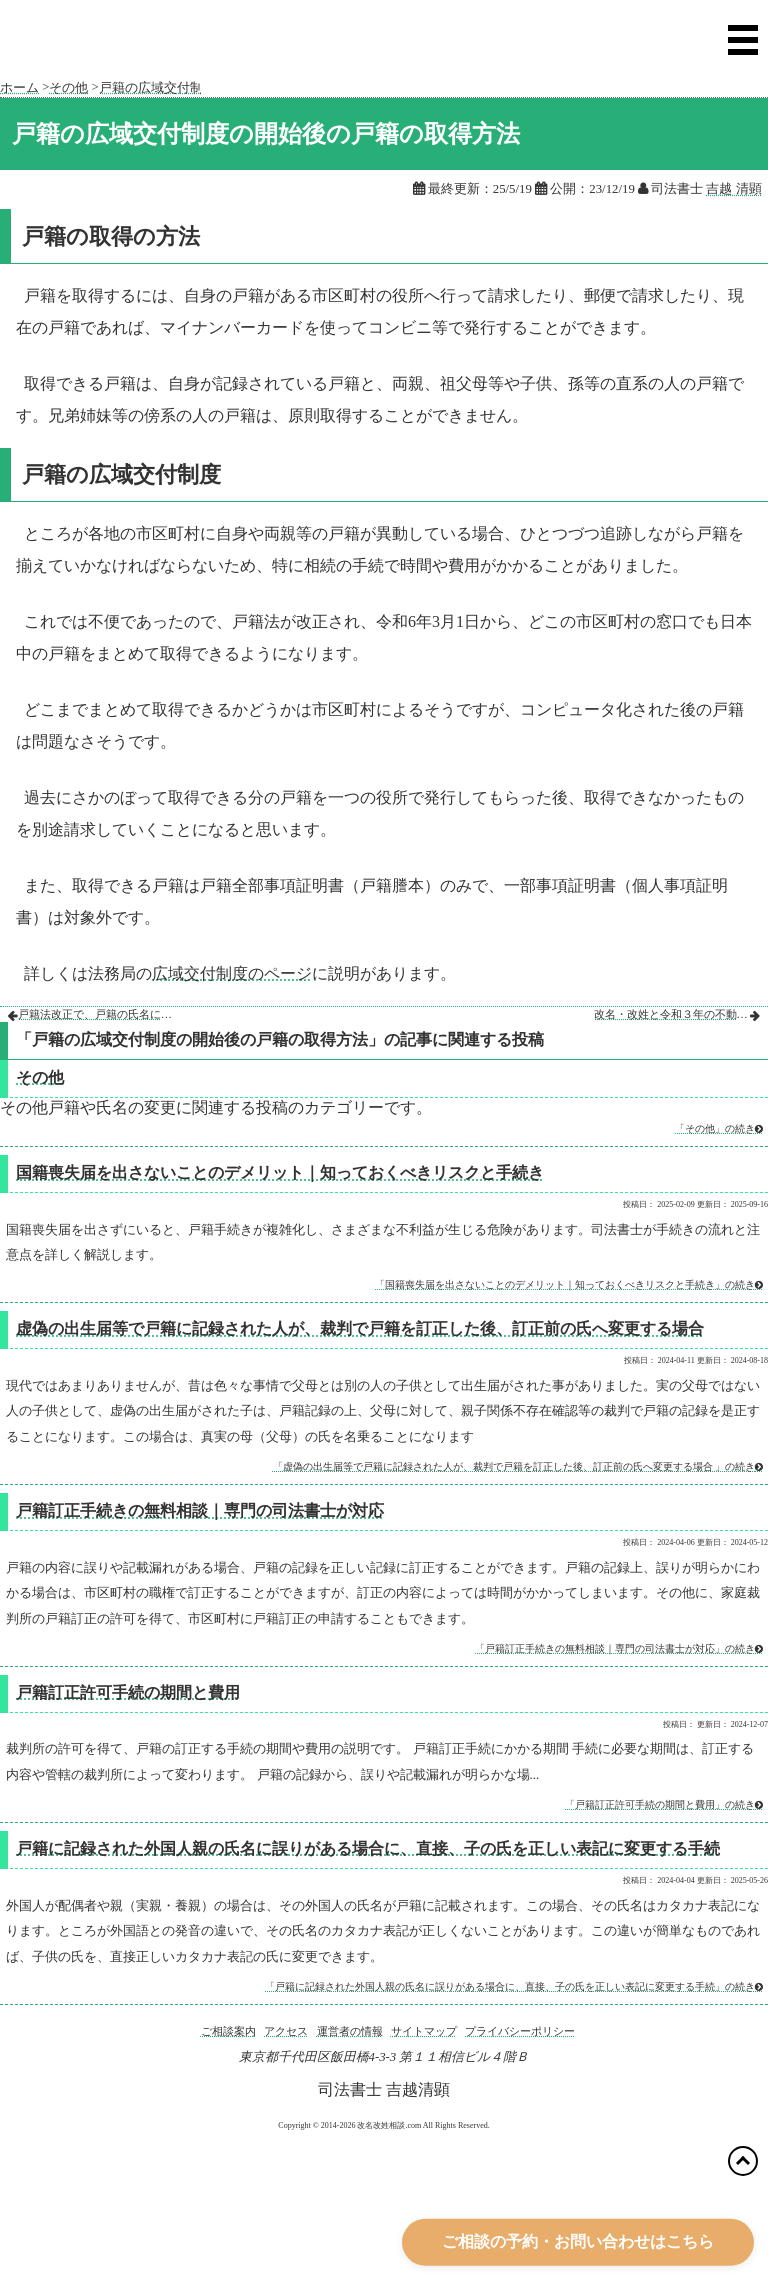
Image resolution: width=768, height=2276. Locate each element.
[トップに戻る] (743, 2161)
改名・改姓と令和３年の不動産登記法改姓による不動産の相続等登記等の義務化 (672, 1014)
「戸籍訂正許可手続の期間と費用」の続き (664, 1804)
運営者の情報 (350, 2031)
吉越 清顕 (733, 189)
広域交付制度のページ (232, 973)
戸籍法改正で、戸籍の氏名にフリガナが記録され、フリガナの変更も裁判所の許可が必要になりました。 (96, 1014)
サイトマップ (424, 2031)
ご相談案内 (228, 2031)
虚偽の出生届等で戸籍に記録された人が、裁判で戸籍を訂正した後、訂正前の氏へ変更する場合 (360, 1328)
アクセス (286, 2031)
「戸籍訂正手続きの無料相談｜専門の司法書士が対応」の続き (619, 1648)
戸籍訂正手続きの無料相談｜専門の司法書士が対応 (200, 1510)
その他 (40, 1077)
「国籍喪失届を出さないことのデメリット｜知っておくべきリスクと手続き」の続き (569, 1284)
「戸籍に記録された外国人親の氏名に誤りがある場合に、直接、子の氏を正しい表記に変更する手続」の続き (514, 1986)
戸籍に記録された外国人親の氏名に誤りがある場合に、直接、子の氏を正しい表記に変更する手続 (368, 1848)
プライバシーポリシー (520, 2031)
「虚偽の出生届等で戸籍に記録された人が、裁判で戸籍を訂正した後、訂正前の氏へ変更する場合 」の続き (518, 1466)
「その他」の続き (719, 1128)
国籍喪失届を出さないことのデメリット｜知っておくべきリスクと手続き (280, 1172)
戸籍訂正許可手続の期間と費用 (128, 1692)
